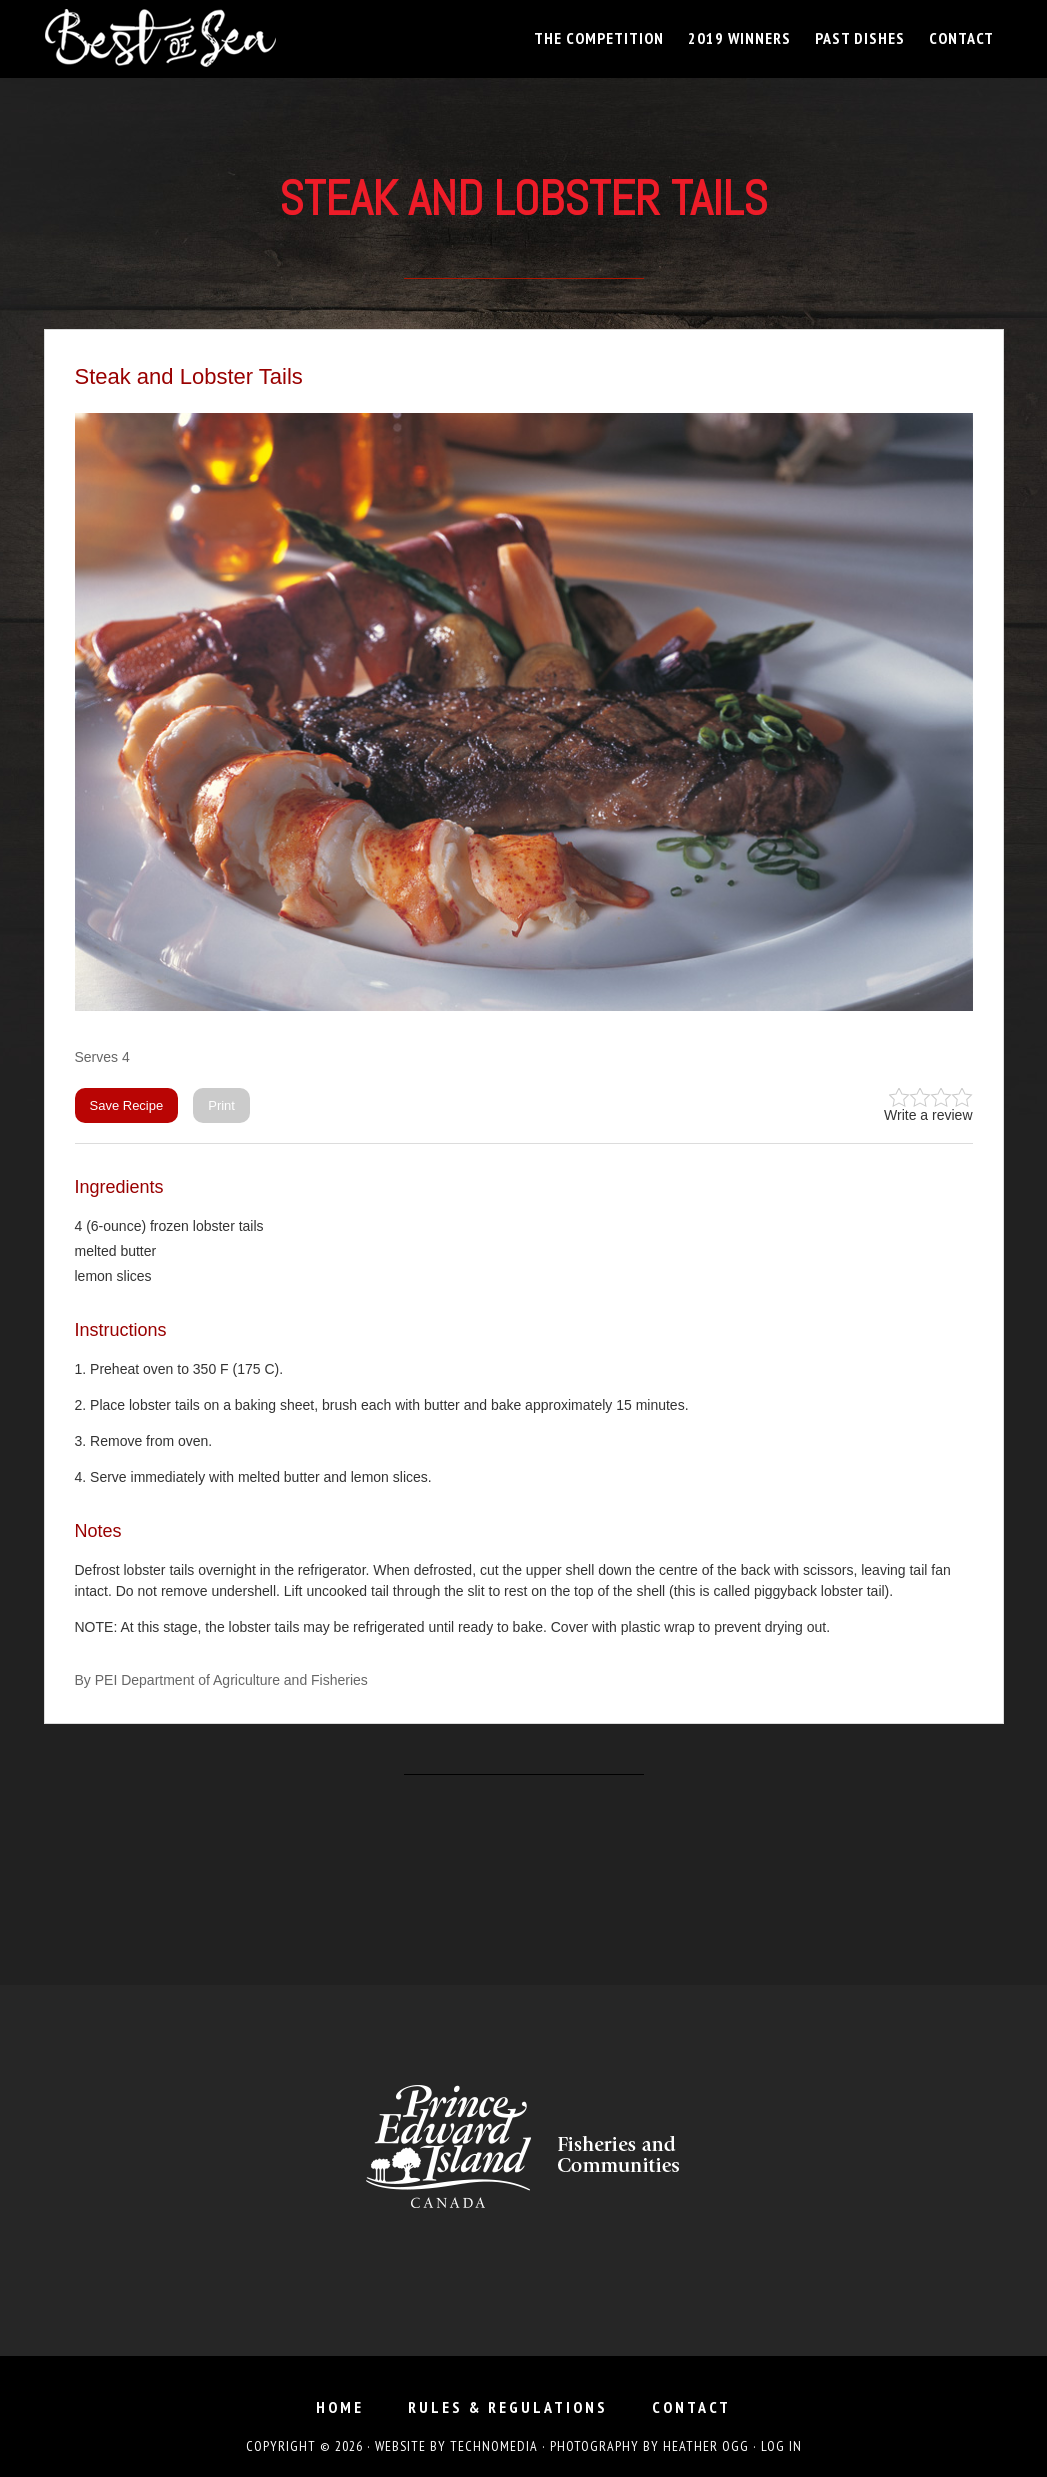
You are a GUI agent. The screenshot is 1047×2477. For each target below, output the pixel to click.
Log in (781, 2446)
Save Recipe (127, 1105)
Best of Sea (224, 38)
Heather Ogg (706, 2446)
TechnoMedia (494, 2446)
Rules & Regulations (508, 2407)
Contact (691, 2407)
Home (340, 2407)
